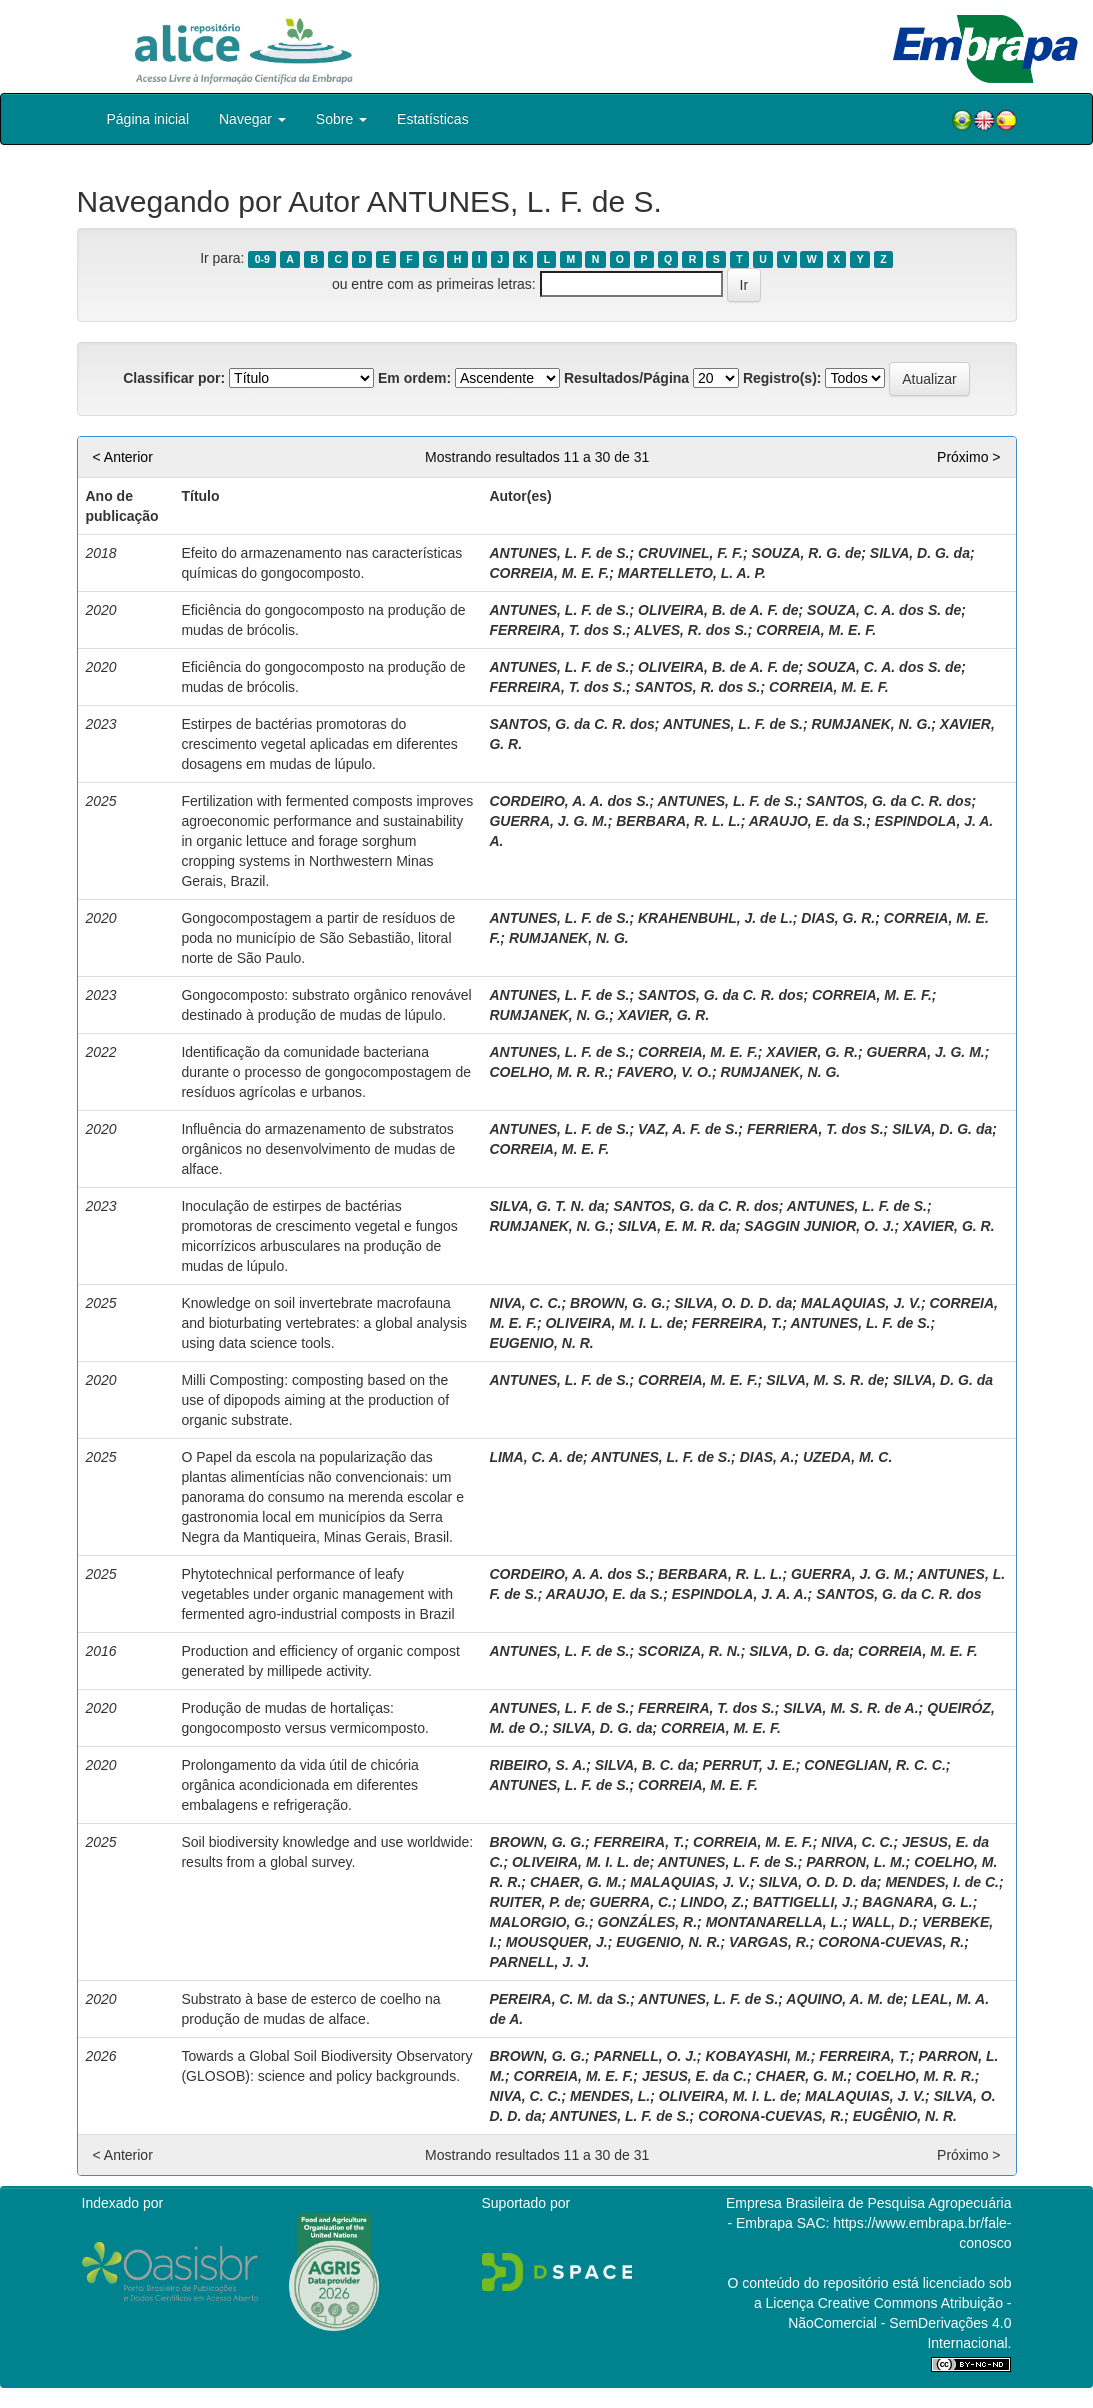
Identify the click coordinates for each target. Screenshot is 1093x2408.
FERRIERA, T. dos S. (815, 1129)
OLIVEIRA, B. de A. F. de (718, 610)
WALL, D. (882, 1922)
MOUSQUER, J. (557, 1942)
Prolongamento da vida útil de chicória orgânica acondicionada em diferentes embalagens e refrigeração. (299, 1785)
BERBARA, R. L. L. (678, 821)
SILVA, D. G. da (920, 553)
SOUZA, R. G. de (807, 553)
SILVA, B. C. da (644, 1765)
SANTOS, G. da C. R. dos (571, 724)
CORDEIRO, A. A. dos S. (569, 801)
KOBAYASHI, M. (757, 2056)
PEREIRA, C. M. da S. (559, 1999)
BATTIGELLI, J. (803, 1902)
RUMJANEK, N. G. (871, 724)
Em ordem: (414, 378)
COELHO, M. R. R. (548, 1072)
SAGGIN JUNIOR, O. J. (819, 1226)
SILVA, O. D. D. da (733, 1303)
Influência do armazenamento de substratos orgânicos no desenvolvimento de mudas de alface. (318, 1149)
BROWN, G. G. (618, 1303)
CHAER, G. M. (576, 1882)
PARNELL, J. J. (539, 1962)
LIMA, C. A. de (536, 1457)
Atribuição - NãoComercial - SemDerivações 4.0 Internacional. (899, 2323)
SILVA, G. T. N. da (546, 1206)
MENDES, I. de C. (942, 1882)
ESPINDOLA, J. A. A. (740, 1594)
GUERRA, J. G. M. (548, 821)
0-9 (262, 259)
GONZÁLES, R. (648, 1922)
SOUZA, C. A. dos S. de (884, 610)
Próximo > (968, 457)
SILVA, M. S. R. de (825, 1380)
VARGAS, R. (769, 1942)
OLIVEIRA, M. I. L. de (614, 1323)
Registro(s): (782, 378)
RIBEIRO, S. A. (537, 1765)
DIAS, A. (767, 1457)
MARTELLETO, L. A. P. (692, 573)
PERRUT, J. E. (749, 1765)
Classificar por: (174, 378)
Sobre (341, 119)
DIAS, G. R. (838, 918)
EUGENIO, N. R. (541, 1343)
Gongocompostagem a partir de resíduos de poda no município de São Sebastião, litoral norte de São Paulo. (318, 938)
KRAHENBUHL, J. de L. (715, 918)
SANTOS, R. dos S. (698, 687)
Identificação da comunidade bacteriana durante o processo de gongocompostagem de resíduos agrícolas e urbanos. (326, 1072)
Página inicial (148, 119)
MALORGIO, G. (539, 1922)
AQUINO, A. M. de (844, 1999)
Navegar (252, 119)
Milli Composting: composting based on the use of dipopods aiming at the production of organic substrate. (315, 1400)
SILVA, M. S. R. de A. (850, 1708)
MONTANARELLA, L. (774, 1922)
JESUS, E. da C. (694, 2076)
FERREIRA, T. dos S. (557, 630)
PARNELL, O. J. (645, 2056)
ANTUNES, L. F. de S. (559, 553)
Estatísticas (433, 119)
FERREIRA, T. (737, 1323)
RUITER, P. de (535, 1902)
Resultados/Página (626, 378)
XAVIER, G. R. (664, 1015)
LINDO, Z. (713, 1902)
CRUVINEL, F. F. (690, 553)
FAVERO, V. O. (664, 1072)
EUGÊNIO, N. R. (905, 2116)
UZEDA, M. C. (847, 1457)
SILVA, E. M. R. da (677, 1226)
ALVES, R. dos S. (691, 630)
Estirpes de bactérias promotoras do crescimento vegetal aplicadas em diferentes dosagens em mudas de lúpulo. (319, 744)
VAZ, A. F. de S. (688, 1129)
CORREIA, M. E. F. (549, 573)
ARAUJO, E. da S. (807, 821)
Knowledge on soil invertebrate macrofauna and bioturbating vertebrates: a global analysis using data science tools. (324, 1323)
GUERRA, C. (631, 1902)
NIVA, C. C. (525, 1303)
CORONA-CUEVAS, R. (891, 1942)
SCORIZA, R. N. (689, 1651)
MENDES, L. (610, 2096)
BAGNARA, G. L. (917, 1902)
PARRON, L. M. (855, 1862)
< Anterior (123, 457)
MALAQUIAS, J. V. (861, 1303)
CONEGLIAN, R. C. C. (875, 1765)
